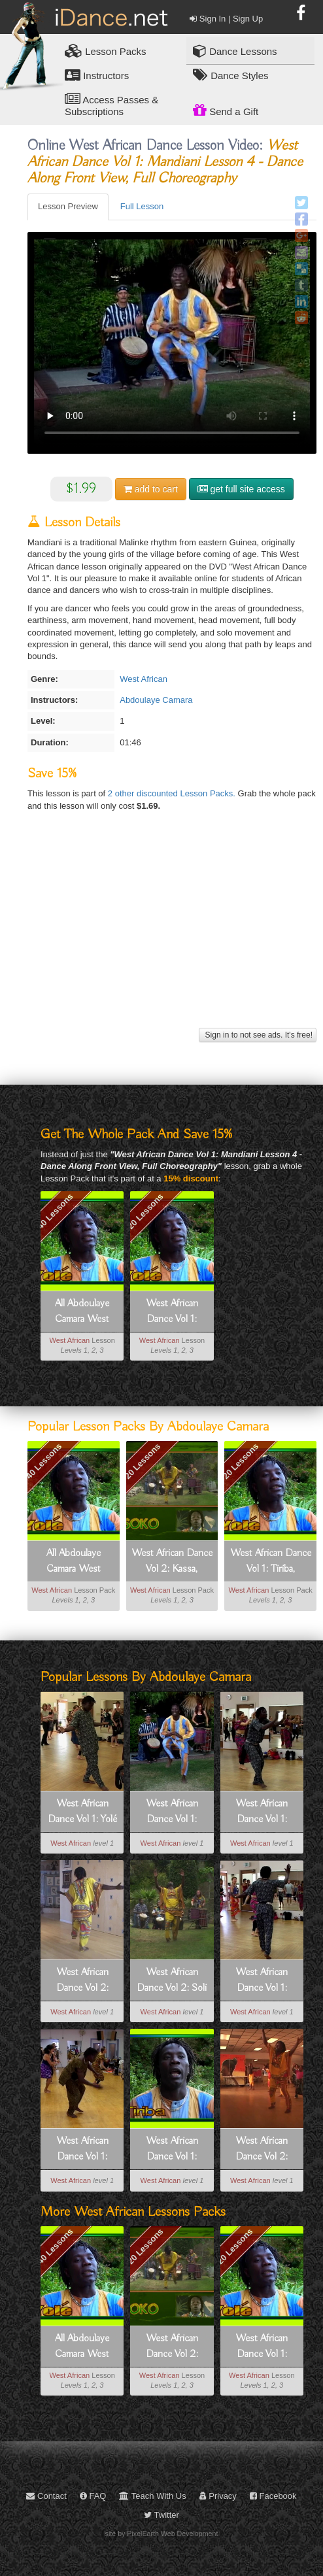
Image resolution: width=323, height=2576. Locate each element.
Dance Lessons (235, 51)
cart (151, 489)
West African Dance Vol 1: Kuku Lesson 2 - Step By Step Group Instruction (82, 2150)
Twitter (161, 2515)
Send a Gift (225, 110)
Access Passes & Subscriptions (111, 104)
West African (143, 679)
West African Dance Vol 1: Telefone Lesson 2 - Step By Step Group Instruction (262, 1812)
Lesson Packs (105, 51)
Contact (46, 2496)
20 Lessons (145, 1211)
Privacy (218, 2496)
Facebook (273, 2496)
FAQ (93, 2496)
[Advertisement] (170, 933)
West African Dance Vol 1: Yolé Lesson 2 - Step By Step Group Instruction (82, 1812)
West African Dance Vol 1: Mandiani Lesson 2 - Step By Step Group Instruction (262, 1981)
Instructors (97, 75)
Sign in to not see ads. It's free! (258, 1035)
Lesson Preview (68, 206)
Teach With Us (152, 2496)
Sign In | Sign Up (226, 19)
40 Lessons (55, 1211)
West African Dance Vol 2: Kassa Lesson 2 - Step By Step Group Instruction (82, 1981)
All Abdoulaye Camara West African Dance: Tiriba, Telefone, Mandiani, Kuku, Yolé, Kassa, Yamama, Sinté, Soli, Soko (82, 1312)
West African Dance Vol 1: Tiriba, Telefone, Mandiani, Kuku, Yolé (171, 1312)
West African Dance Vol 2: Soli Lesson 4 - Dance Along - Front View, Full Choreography (171, 1981)
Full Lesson (141, 206)
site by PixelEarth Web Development (161, 2533)
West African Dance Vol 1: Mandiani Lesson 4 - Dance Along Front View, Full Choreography (172, 1812)
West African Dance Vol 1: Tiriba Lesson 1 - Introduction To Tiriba (171, 2150)
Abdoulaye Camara (156, 700)
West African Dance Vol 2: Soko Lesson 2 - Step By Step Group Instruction (262, 2150)
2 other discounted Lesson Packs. (173, 793)
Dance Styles (231, 75)
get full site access (241, 489)
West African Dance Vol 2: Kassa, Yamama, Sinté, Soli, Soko (171, 1562)
